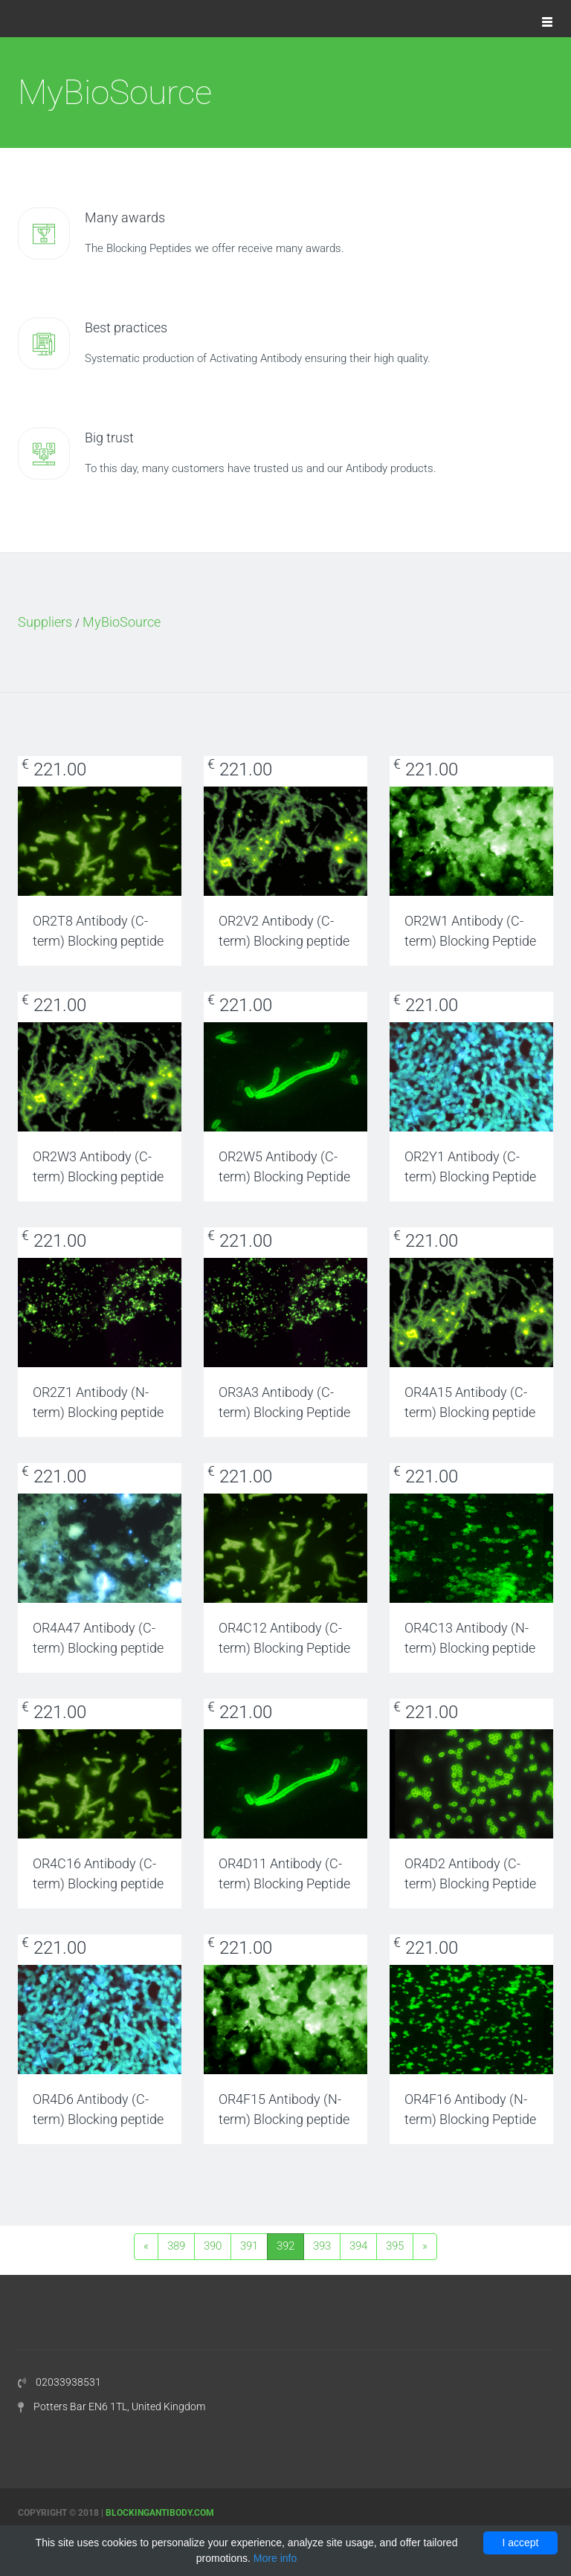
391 (249, 2246)
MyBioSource (122, 622)
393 (322, 2246)
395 (395, 2246)
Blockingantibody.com (160, 2513)
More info (275, 2558)
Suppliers (45, 622)
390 (213, 2246)
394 (358, 2246)
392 (285, 2246)
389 (176, 2246)
